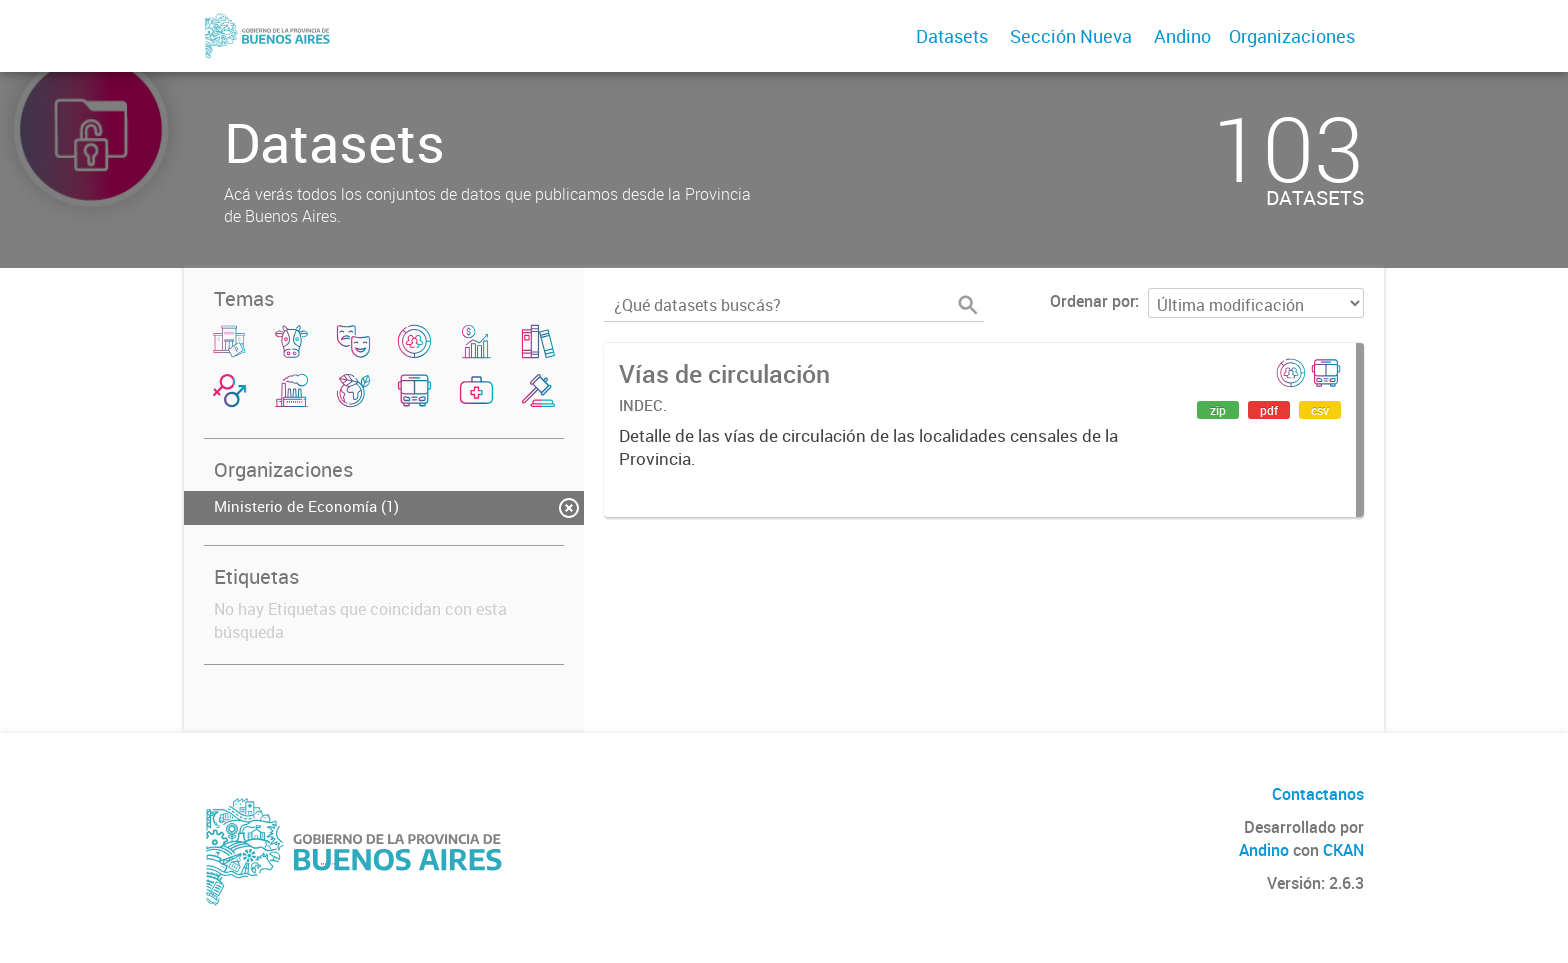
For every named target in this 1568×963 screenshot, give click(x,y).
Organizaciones (1292, 36)
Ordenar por (1092, 301)
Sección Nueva (1071, 36)
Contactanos (1318, 794)
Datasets (952, 36)
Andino (1182, 36)
